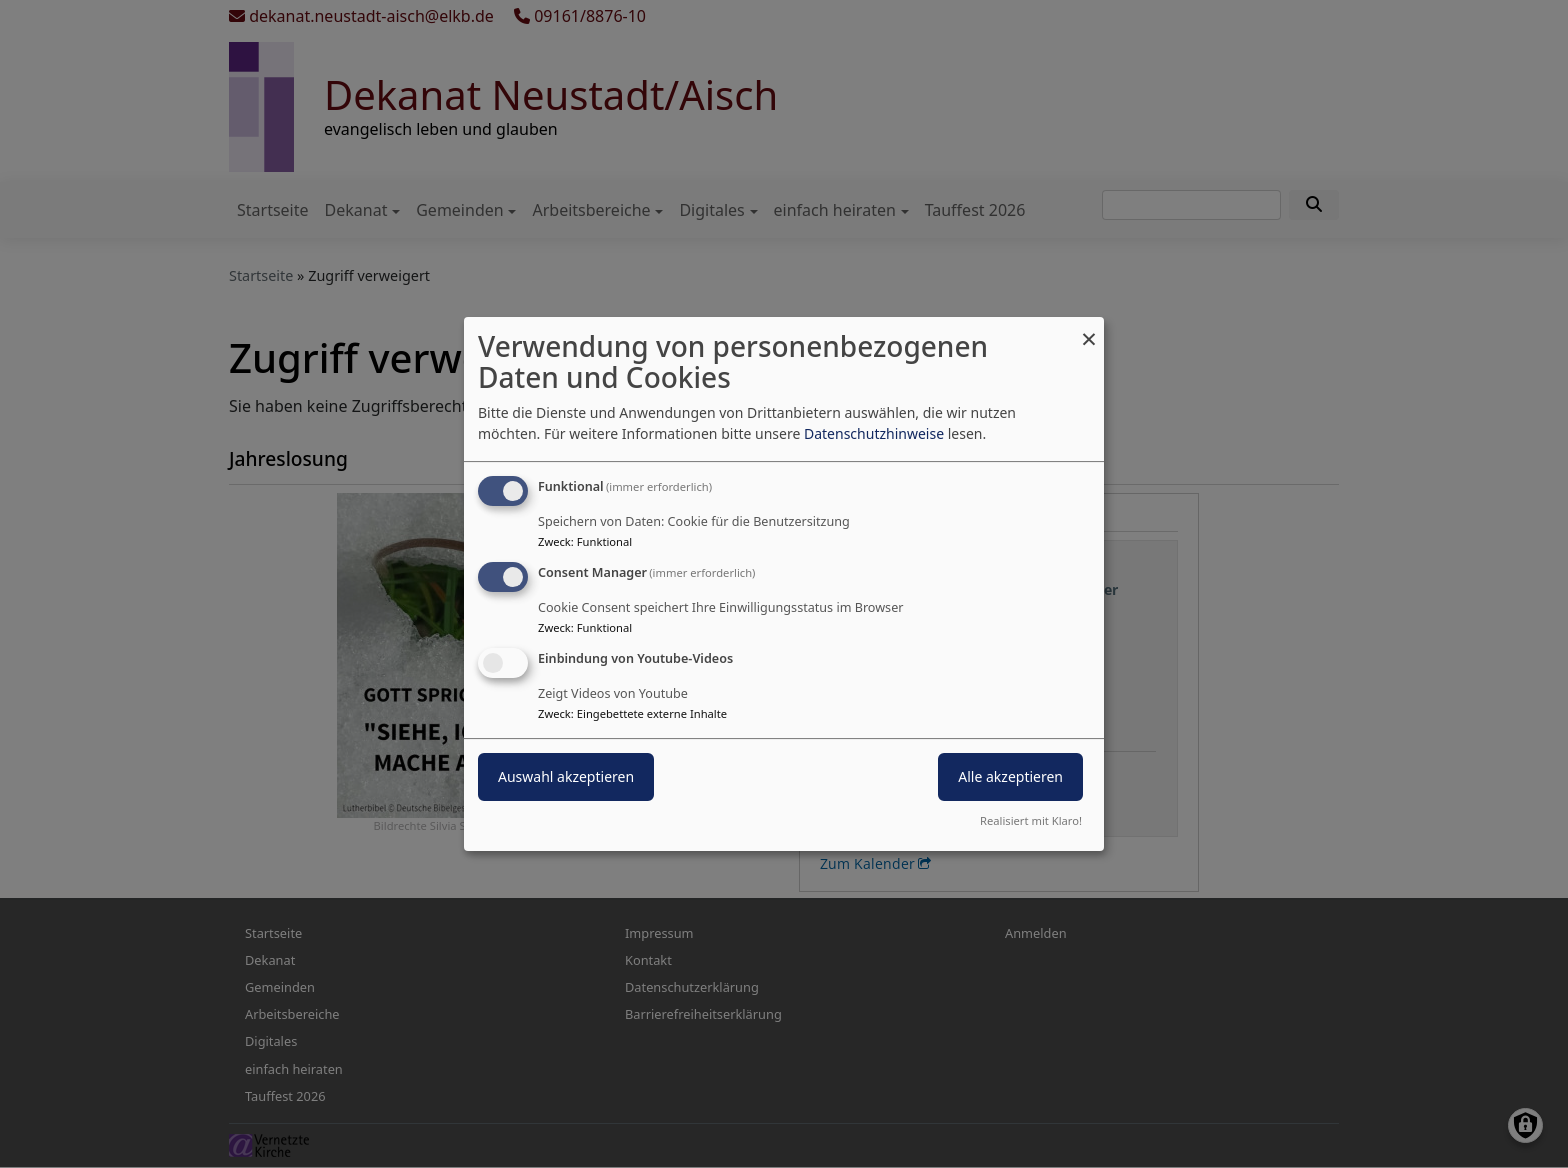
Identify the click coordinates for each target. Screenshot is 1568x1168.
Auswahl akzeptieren (566, 776)
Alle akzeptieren (1010, 776)
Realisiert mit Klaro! (1031, 820)
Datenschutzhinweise (874, 433)
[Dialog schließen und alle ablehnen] (1089, 329)
